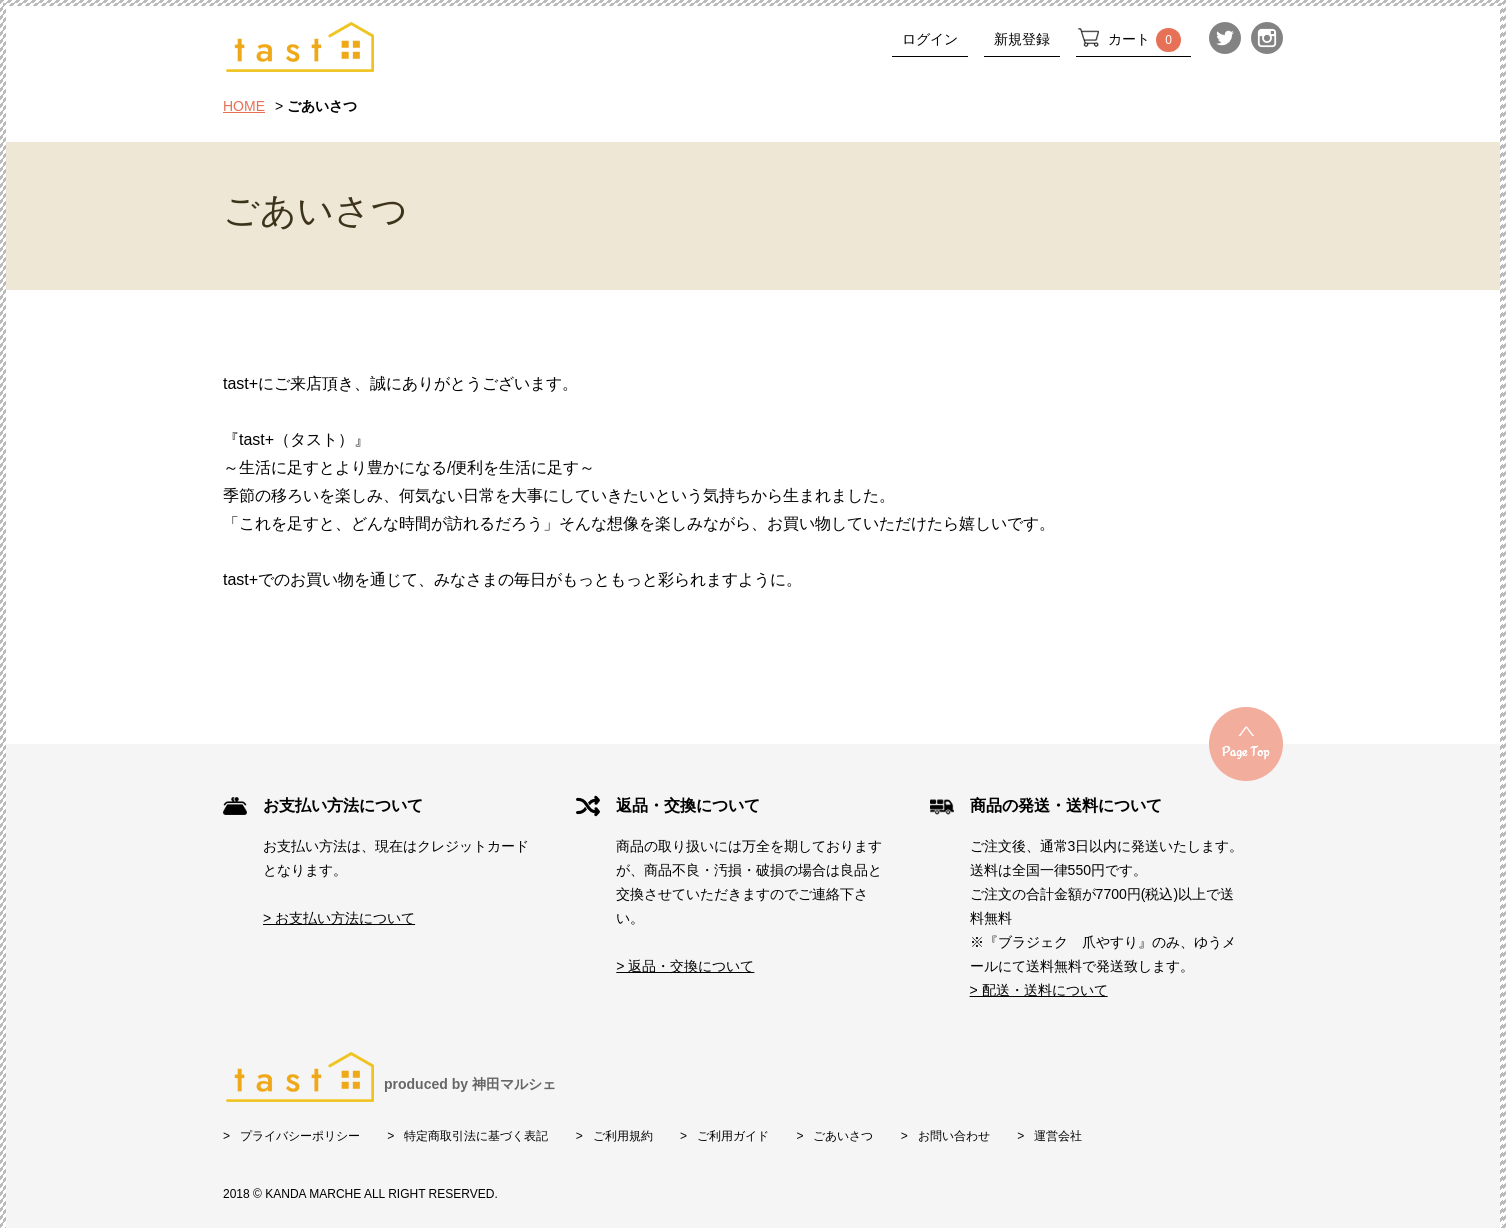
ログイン (930, 39)
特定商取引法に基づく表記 (476, 1136)
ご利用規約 (623, 1136)
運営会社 (1058, 1136)
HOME (244, 106)
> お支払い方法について (339, 918)
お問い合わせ (954, 1136)
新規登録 (1022, 39)
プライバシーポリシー (300, 1136)
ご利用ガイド (733, 1136)
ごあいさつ (843, 1136)
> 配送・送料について (1039, 990)
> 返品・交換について (685, 966)
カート (1144, 40)
